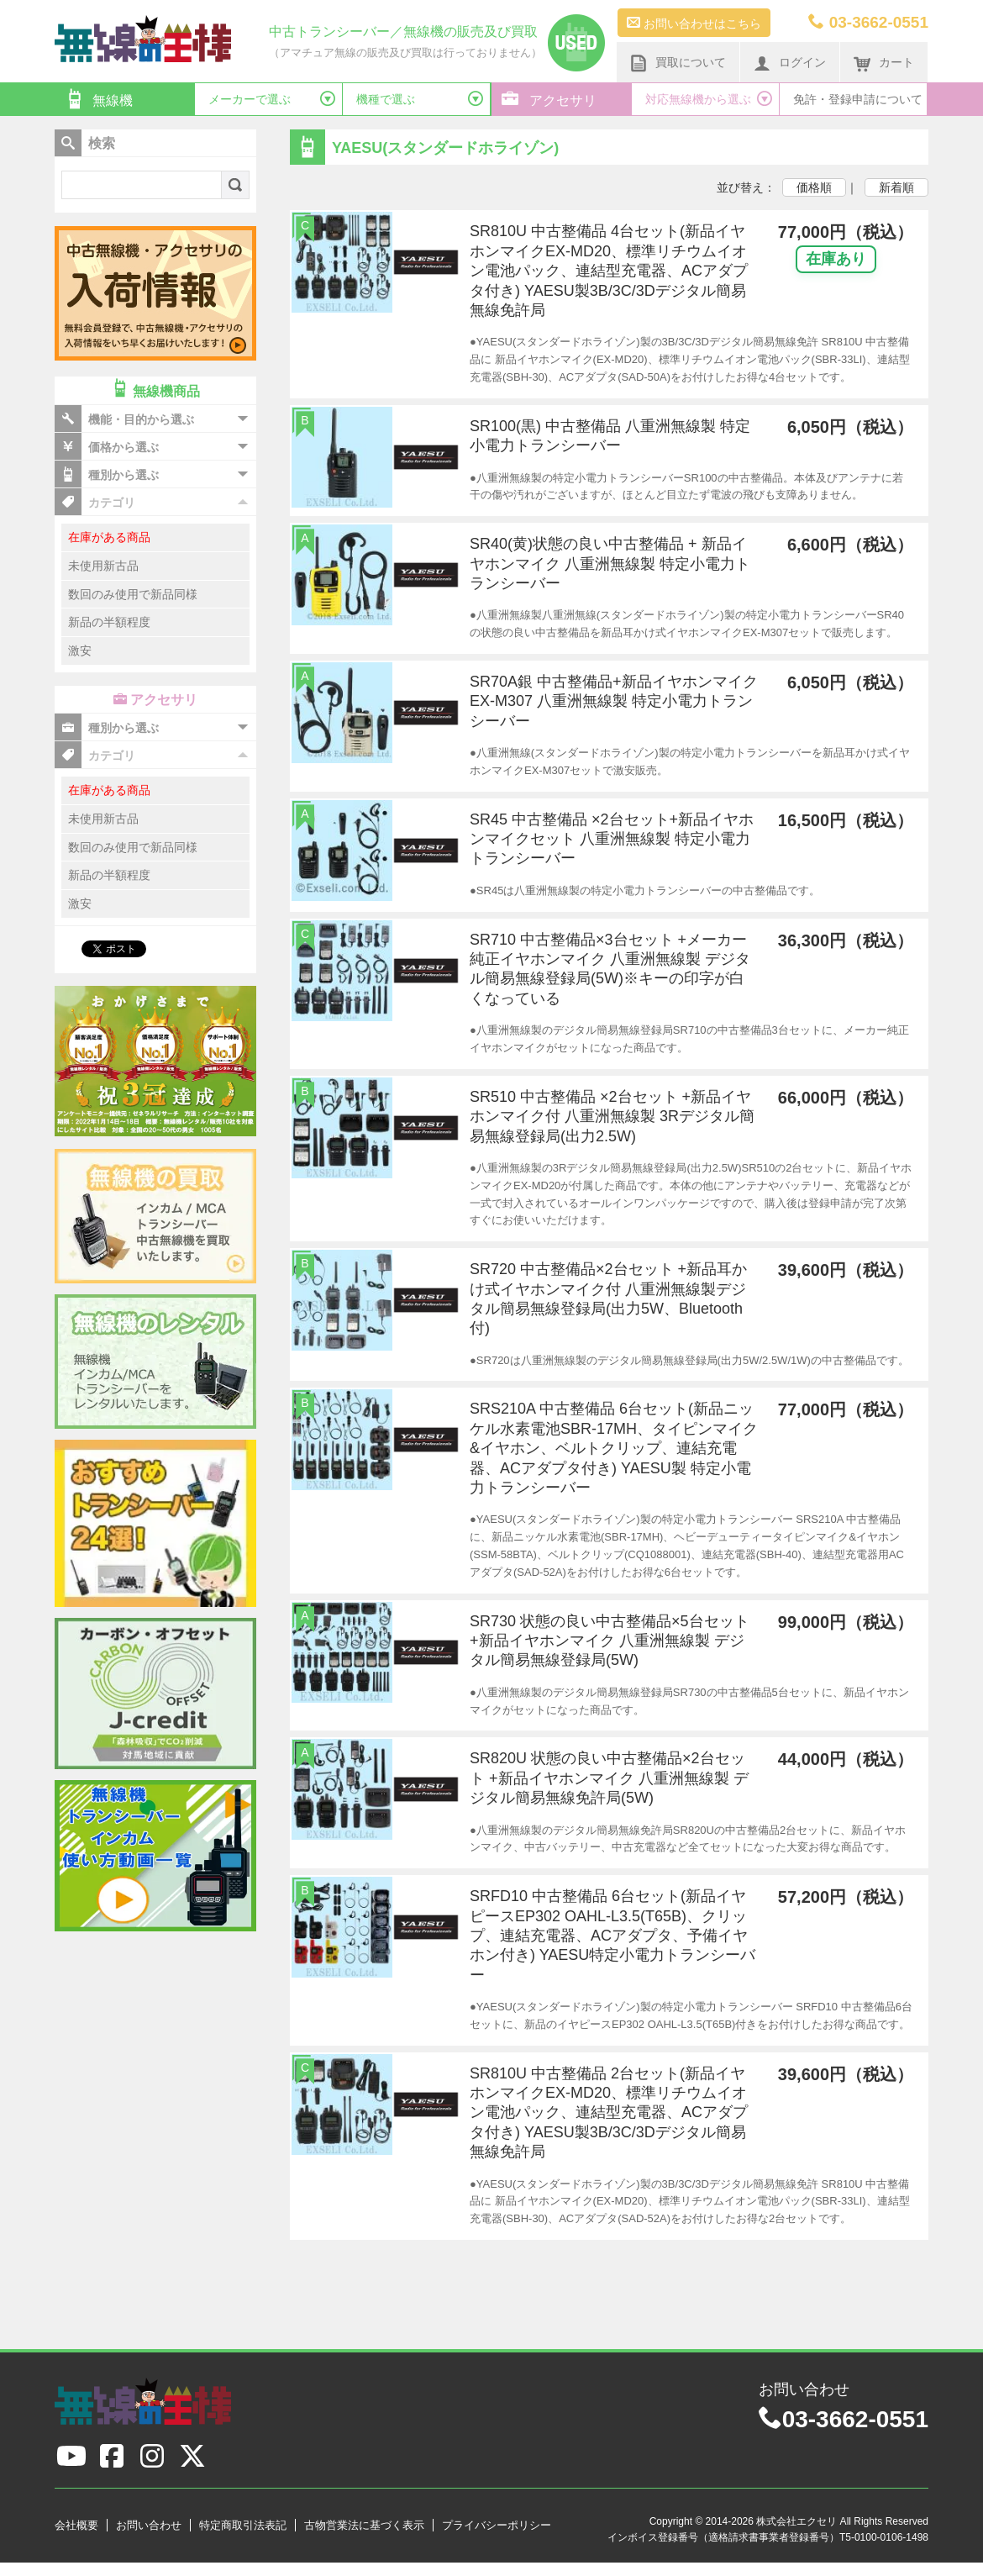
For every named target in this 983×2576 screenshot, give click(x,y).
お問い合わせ (148, 2525)
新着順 (896, 187)
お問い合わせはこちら (694, 22)
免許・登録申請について (858, 99)
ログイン (790, 63)
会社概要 (76, 2525)
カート (884, 63)
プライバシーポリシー (496, 2525)
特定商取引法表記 (242, 2525)
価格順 (814, 187)
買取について (678, 63)
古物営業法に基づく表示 (364, 2525)
